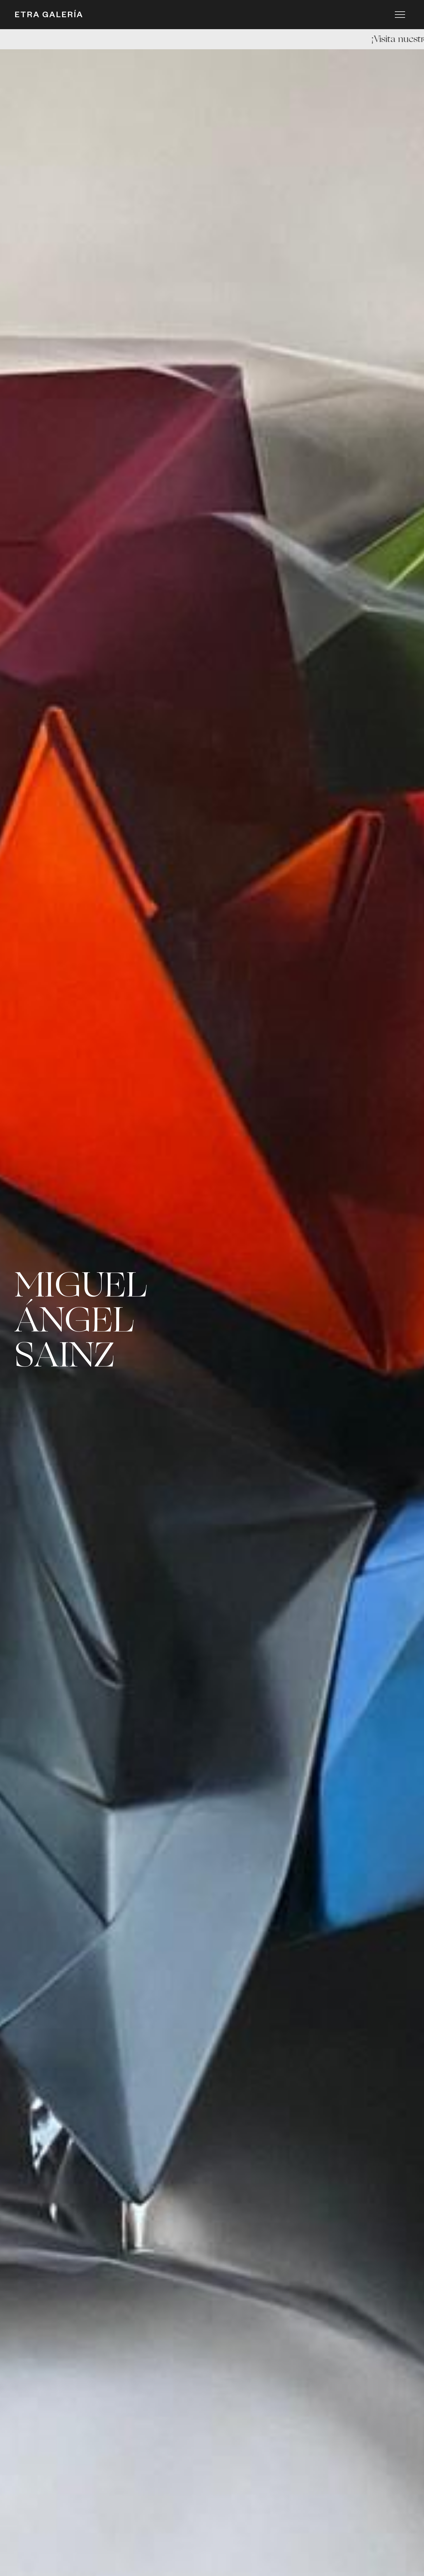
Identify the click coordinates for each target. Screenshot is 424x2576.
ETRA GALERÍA (49, 16)
